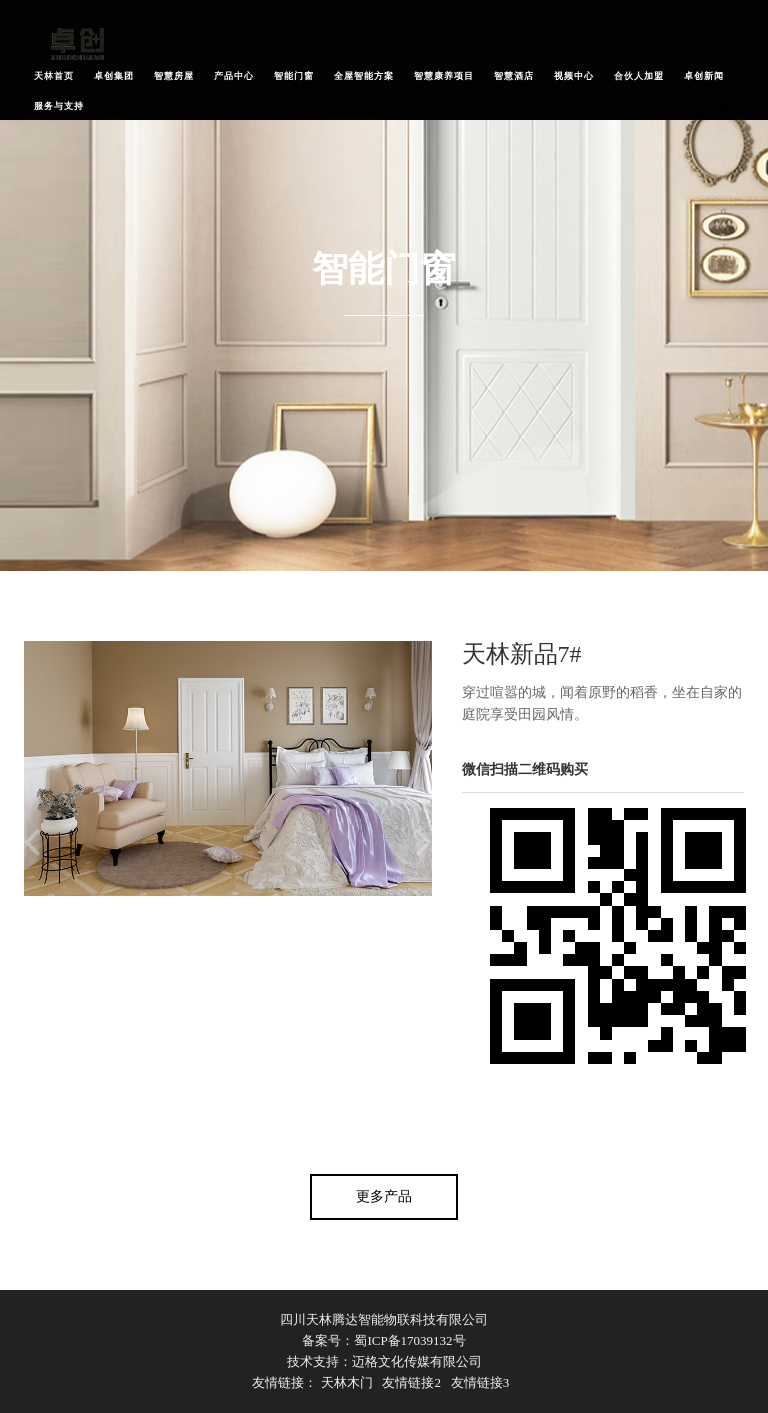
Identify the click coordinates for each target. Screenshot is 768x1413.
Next (424, 842)
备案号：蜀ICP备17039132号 (383, 1340)
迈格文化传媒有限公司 (417, 1361)
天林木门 (347, 1382)
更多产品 (384, 1196)
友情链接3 (480, 1382)
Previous (32, 842)
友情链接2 (411, 1382)
